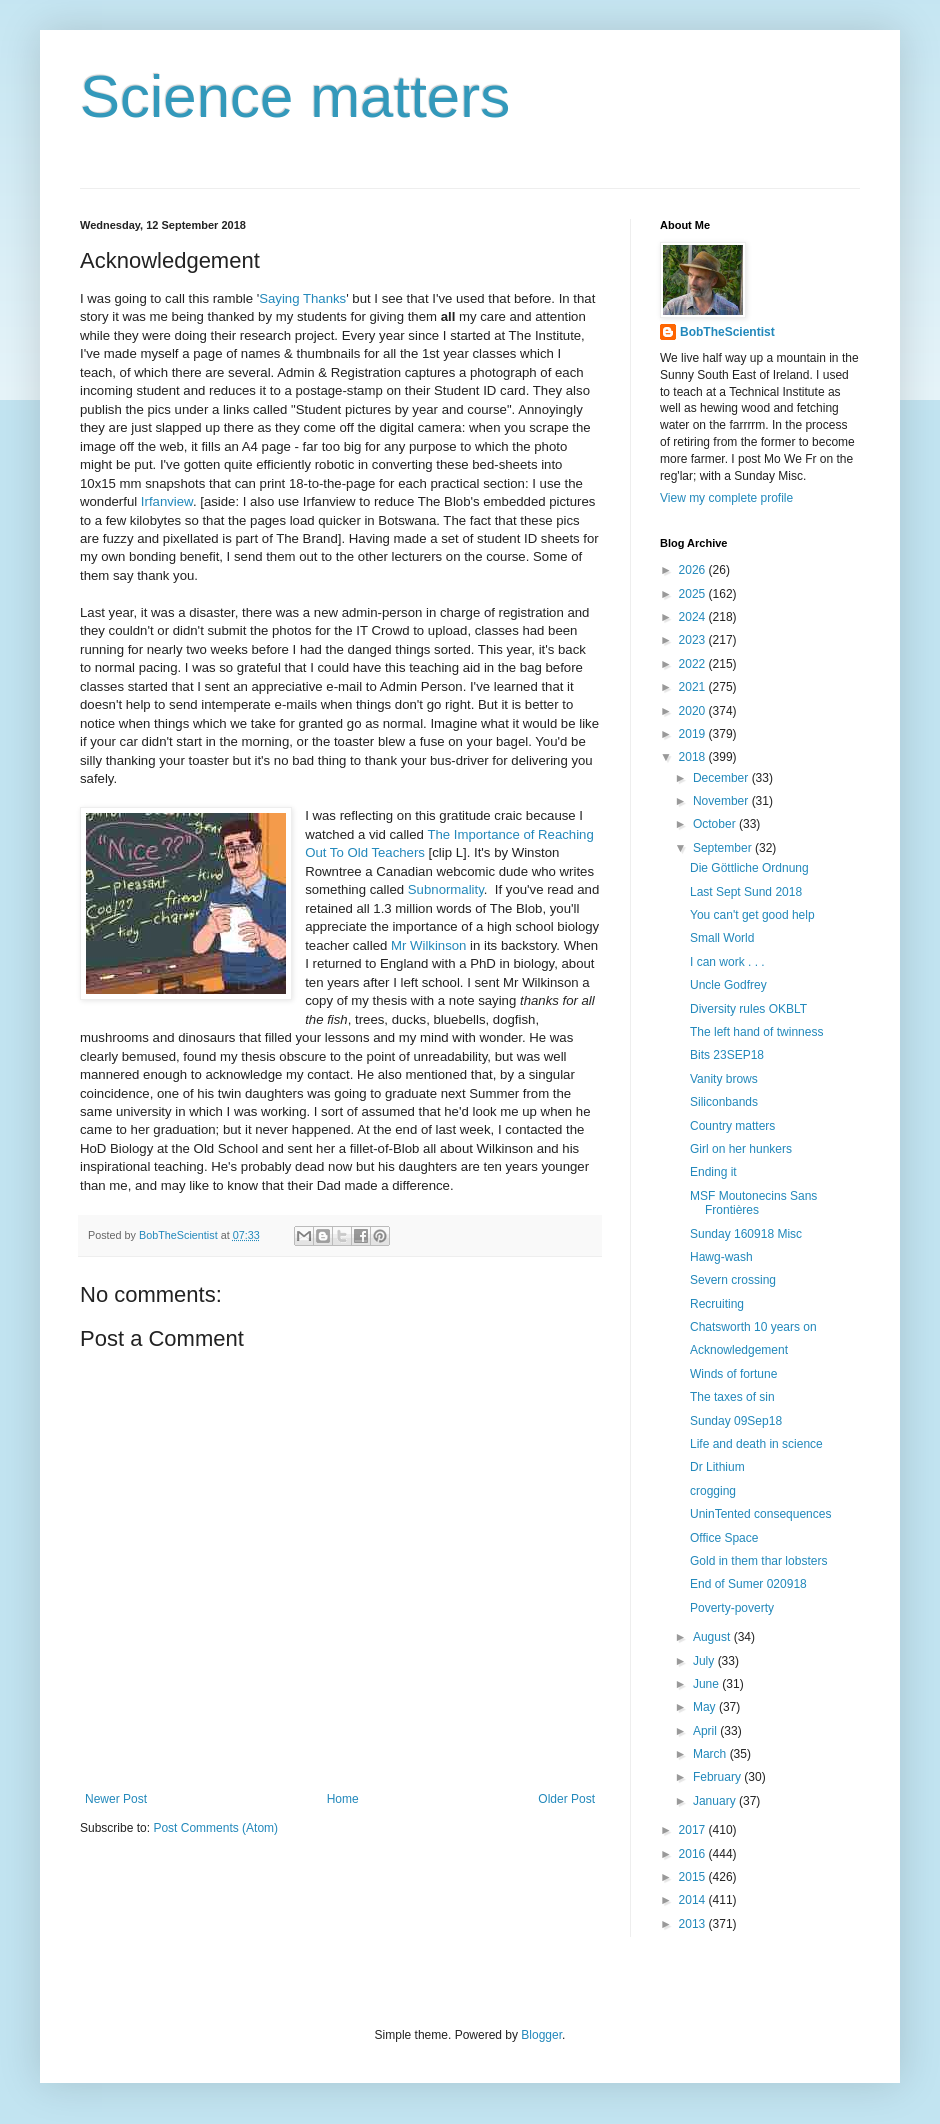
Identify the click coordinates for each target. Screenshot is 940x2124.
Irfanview (167, 501)
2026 (694, 570)
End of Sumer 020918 (748, 1584)
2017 (694, 1830)
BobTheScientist (727, 332)
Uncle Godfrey (728, 985)
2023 (694, 640)
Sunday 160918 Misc (746, 1234)
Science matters (295, 96)
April (706, 1731)
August (713, 1637)
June (707, 1684)
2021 (694, 687)
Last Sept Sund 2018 (746, 892)
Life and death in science (756, 1444)
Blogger (541, 2035)
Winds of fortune (733, 1374)
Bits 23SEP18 (727, 1055)
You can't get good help (752, 915)
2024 (694, 617)
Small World (722, 938)
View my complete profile (726, 498)
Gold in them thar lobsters (758, 1561)
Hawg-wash (721, 1257)
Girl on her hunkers (741, 1149)
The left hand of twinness (756, 1032)
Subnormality (446, 889)
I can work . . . (727, 962)
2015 (694, 1877)
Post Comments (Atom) (215, 1828)
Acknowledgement (739, 1350)
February (718, 1777)
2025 (694, 594)
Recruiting (717, 1304)
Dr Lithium (717, 1467)
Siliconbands (724, 1102)
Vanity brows (724, 1079)
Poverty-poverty (732, 1608)
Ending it (713, 1172)
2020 (694, 711)
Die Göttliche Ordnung (749, 868)
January (716, 1801)
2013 (694, 1924)
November (722, 801)
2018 (694, 757)
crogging (713, 1491)
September (724, 848)
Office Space (724, 1538)
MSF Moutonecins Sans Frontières (753, 1203)
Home (343, 1799)
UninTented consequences (760, 1514)
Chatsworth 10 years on (753, 1327)
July (705, 1661)
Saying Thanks (302, 298)
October (716, 824)
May (706, 1707)
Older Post (566, 1799)
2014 (694, 1900)
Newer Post (116, 1799)
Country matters (732, 1126)
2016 (694, 1854)
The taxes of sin (732, 1397)
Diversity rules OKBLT (748, 1009)
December (722, 778)
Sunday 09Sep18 (736, 1421)
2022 (694, 664)
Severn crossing (733, 1280)
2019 (694, 734)
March (711, 1754)
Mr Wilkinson (428, 945)
